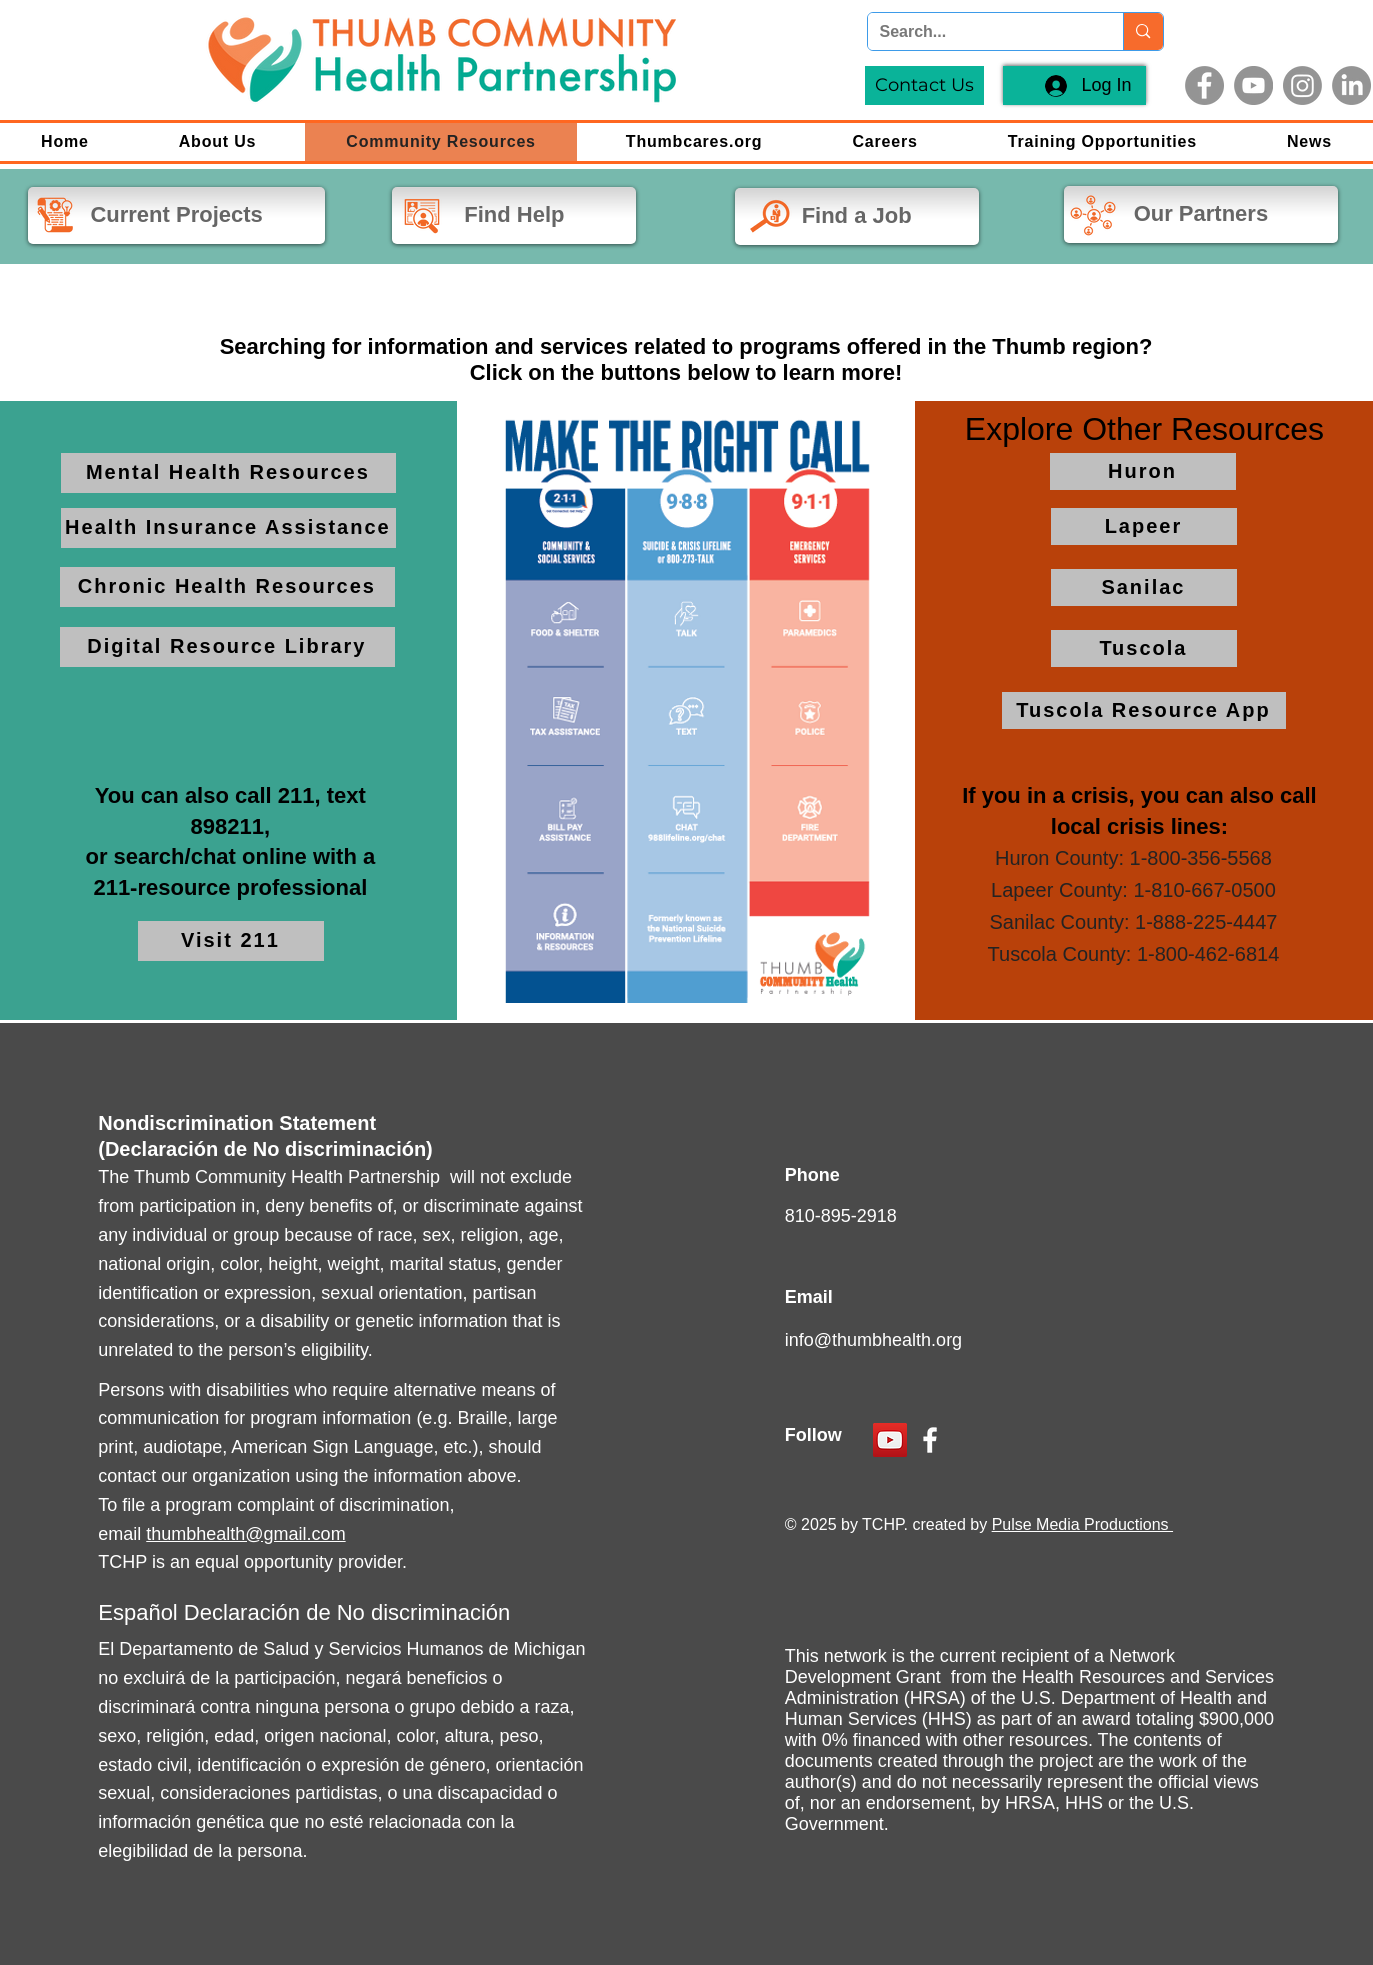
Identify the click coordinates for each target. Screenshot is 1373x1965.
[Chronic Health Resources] (227, 587)
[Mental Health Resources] (228, 473)
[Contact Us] (924, 85)
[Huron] (1143, 471)
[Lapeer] (1144, 526)
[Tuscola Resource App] (1144, 710)
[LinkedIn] (1351, 85)
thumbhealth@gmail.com (245, 1534)
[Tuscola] (1144, 648)
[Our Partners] (1201, 214)
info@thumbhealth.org (873, 1340)
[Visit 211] (231, 941)
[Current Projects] (176, 215)
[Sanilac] (1144, 587)
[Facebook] (1204, 85)
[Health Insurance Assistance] (228, 528)
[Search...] (981, 31)
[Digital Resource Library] (227, 647)
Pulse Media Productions (1082, 1524)
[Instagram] (1302, 85)
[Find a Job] (857, 216)
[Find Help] (514, 215)
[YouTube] (1253, 85)
